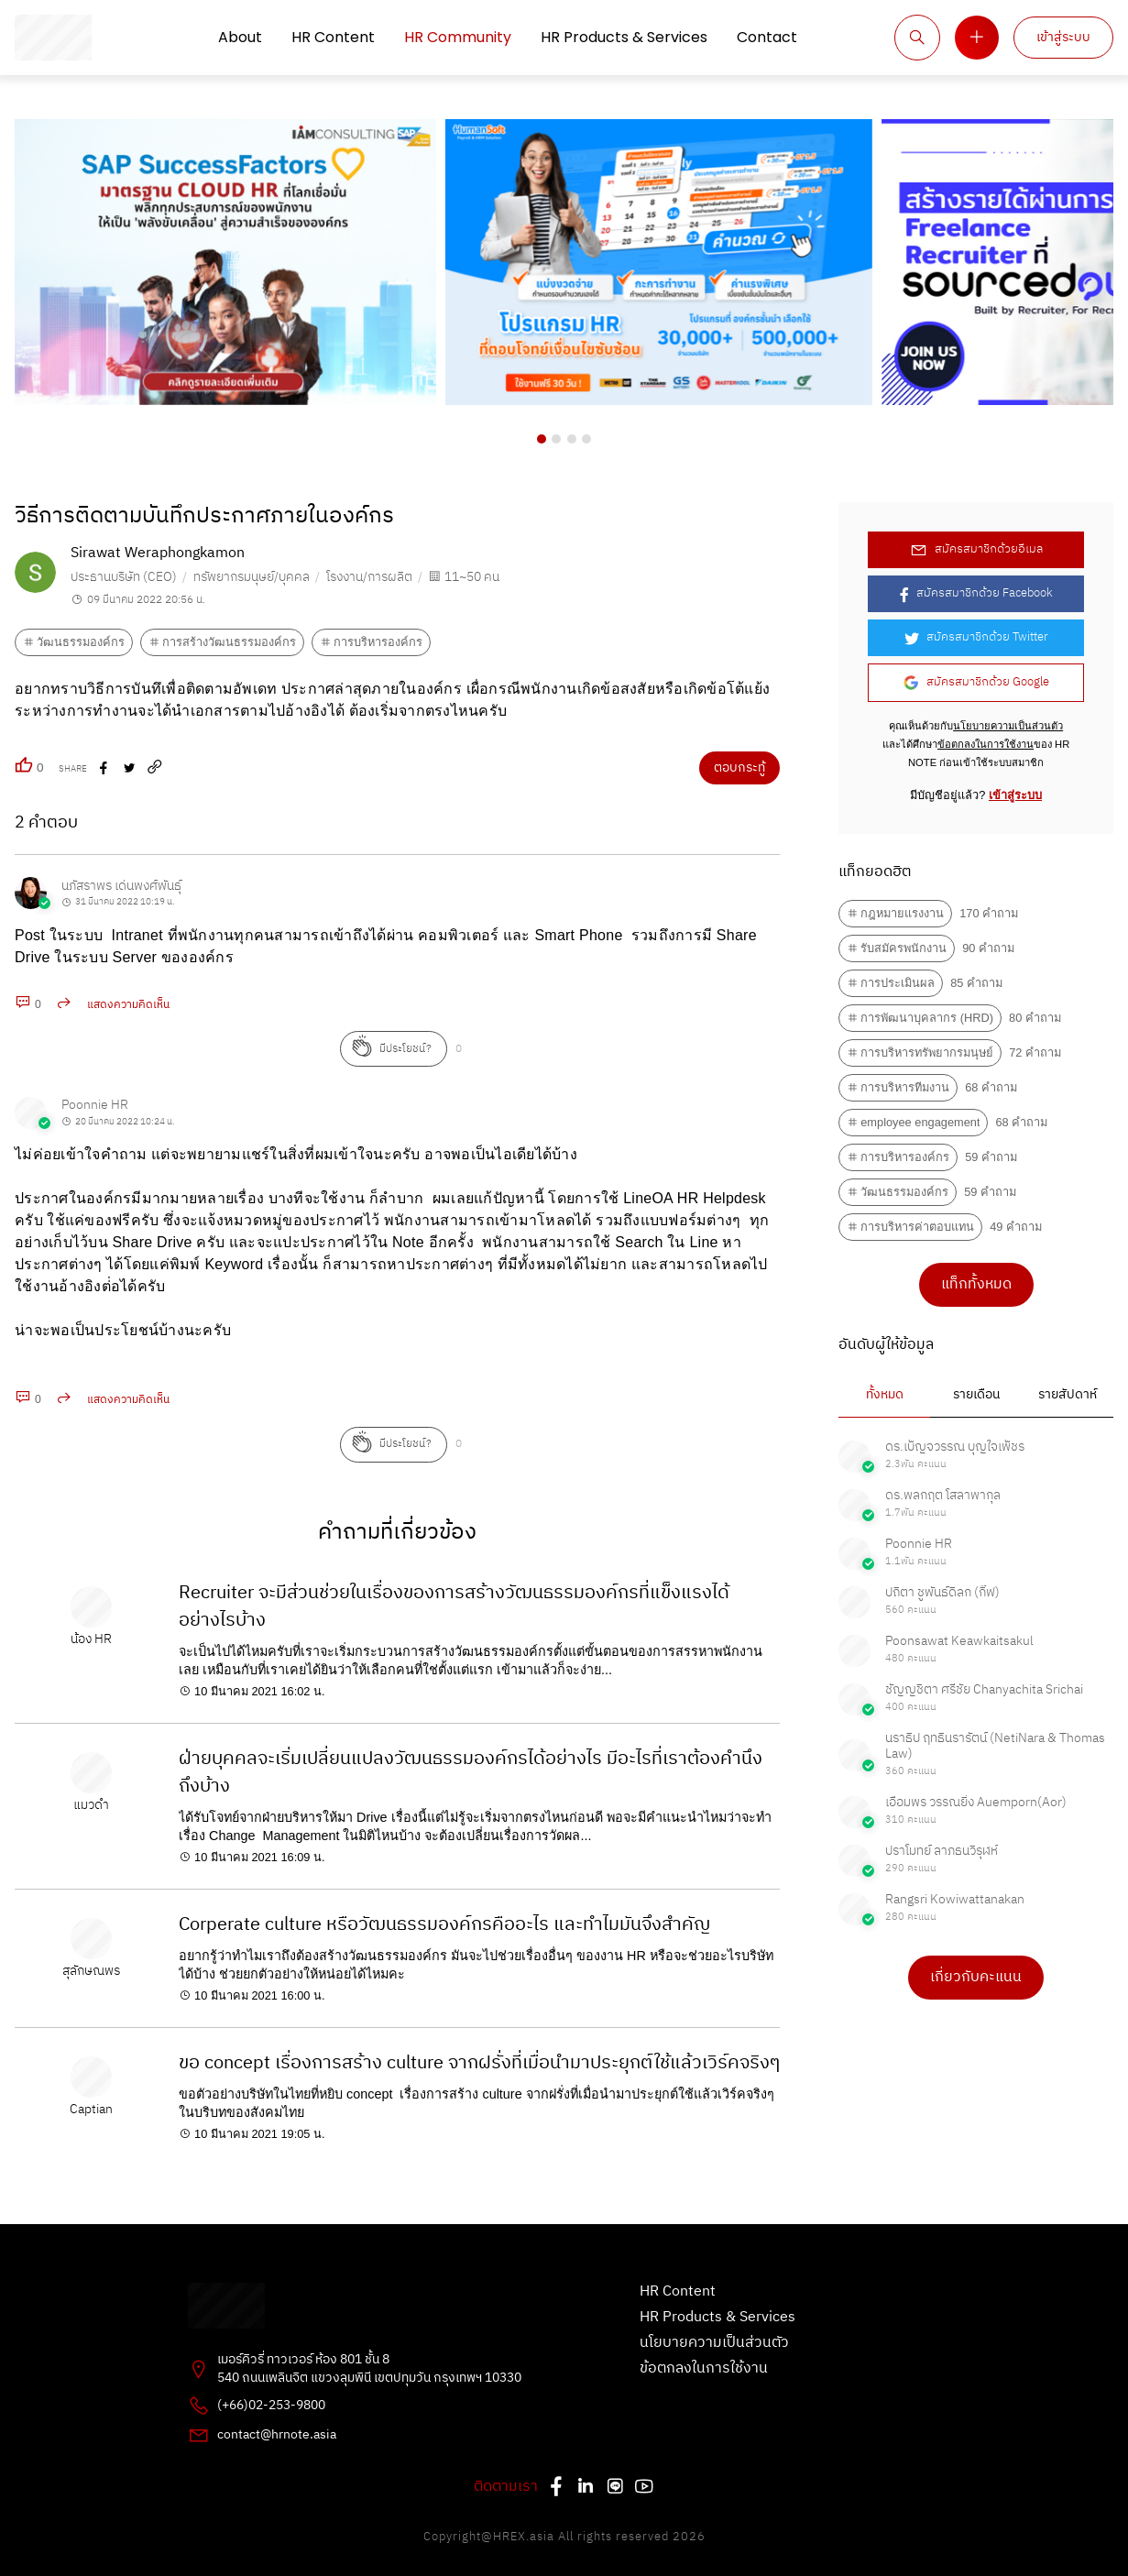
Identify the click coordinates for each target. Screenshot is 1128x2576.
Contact (767, 37)
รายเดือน (976, 1395)
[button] (541, 439)
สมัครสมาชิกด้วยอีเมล (976, 549)
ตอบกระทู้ (739, 768)
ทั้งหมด (884, 1395)
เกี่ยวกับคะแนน (976, 1977)
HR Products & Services (624, 37)
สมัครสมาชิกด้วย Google (976, 682)
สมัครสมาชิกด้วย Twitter (976, 637)
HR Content (333, 37)
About (240, 37)
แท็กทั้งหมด (976, 1284)
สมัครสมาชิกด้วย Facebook (976, 593)
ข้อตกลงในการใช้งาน (985, 744)
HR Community (457, 37)
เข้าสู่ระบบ (1063, 38)
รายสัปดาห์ (1067, 1395)
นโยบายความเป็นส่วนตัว (1008, 725)
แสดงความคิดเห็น (128, 1005)
